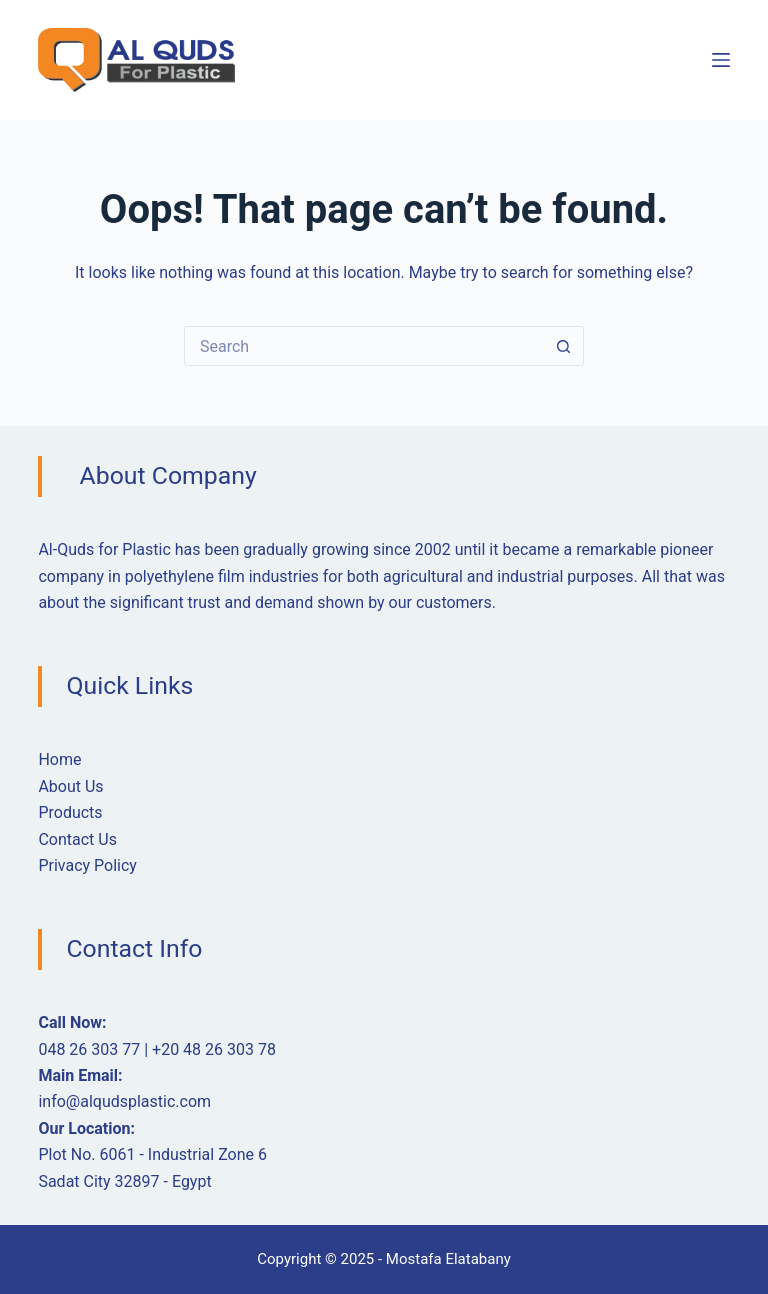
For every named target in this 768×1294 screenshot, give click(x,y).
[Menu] (721, 60)
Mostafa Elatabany (448, 1259)
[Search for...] (364, 346)
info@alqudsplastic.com (124, 1101)
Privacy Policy (87, 865)
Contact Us (77, 839)
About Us (70, 786)
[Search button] (564, 346)
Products (70, 812)
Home (59, 759)
